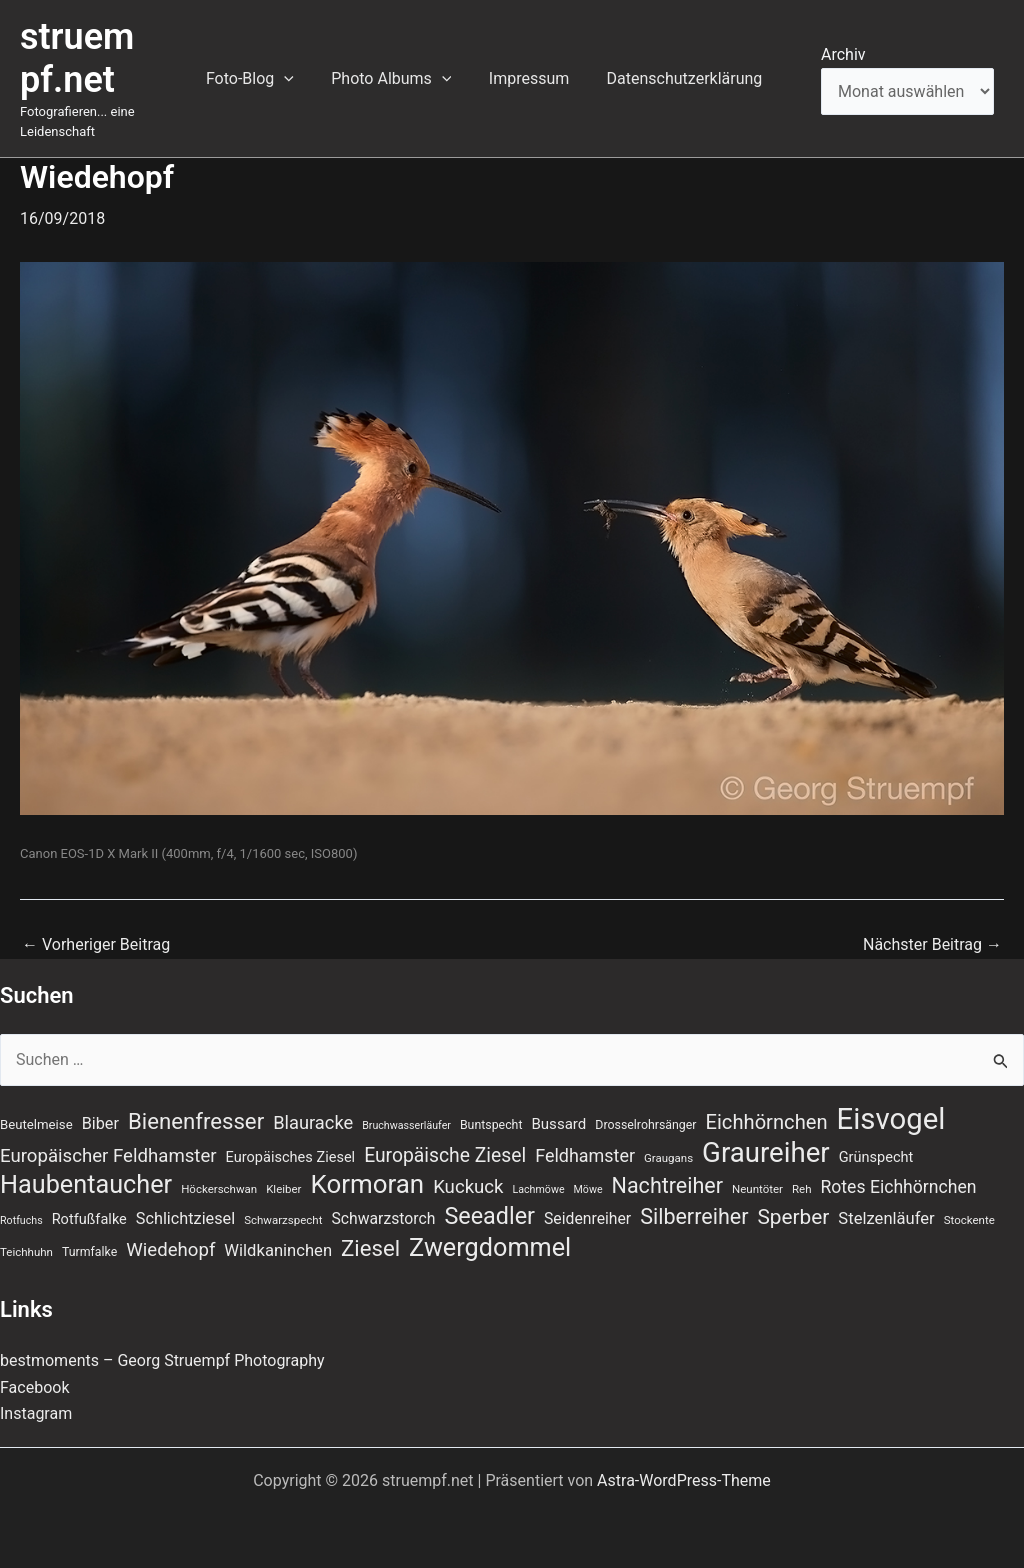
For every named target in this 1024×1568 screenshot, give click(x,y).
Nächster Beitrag (932, 945)
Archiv (843, 54)
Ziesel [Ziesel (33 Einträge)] (370, 1248)
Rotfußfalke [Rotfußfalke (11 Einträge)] (89, 1219)
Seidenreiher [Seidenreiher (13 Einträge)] (587, 1218)
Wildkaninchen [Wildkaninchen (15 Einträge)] (278, 1250)
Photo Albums (405, 79)
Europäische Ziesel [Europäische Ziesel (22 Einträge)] (445, 1155)
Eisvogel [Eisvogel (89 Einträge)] (891, 1119)
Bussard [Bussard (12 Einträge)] (558, 1124)
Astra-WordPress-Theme (684, 1480)
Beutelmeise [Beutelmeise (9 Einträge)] (36, 1124)
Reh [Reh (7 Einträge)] (802, 1189)
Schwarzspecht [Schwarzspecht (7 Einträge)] (283, 1220)
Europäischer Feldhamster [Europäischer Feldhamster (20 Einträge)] (108, 1156)
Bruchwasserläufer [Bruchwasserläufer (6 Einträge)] (406, 1125)
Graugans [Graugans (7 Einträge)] (668, 1158)
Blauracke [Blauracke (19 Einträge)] (313, 1122)
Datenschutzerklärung (687, 78)
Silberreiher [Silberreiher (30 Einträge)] (694, 1216)
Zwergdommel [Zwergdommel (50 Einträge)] (490, 1248)
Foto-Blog (269, 79)
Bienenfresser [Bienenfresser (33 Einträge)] (196, 1121)
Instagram (36, 1413)
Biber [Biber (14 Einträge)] (100, 1123)
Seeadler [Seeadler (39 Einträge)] (489, 1216)
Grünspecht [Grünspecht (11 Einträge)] (876, 1157)
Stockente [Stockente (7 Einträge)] (969, 1220)
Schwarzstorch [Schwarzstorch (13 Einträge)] (383, 1218)
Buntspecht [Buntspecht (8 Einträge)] (491, 1125)
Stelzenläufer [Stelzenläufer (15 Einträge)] (886, 1218)
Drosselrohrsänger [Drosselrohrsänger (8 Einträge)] (645, 1125)
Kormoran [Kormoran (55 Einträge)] (367, 1184)
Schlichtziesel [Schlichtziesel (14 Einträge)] (185, 1218)
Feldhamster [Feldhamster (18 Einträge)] (585, 1155)
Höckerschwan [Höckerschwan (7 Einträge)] (219, 1189)
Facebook (34, 1387)
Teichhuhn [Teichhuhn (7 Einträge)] (26, 1252)
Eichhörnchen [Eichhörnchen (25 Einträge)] (767, 1122)
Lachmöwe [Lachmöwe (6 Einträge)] (539, 1189)
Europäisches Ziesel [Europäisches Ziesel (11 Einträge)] (291, 1157)
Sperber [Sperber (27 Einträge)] (793, 1217)
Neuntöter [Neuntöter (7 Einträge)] (757, 1189)
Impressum (537, 78)
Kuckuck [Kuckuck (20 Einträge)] (468, 1187)
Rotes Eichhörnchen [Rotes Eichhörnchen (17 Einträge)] (898, 1187)
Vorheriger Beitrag (96, 945)
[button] (303, 79)
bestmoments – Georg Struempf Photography (162, 1360)
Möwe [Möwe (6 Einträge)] (588, 1189)
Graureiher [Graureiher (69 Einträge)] (766, 1153)
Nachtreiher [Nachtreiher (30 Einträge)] (668, 1185)
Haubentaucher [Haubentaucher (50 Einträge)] (86, 1185)
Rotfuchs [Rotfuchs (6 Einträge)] (21, 1220)
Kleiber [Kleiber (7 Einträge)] (283, 1189)
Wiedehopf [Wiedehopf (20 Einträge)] (170, 1250)
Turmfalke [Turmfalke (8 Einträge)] (89, 1252)
